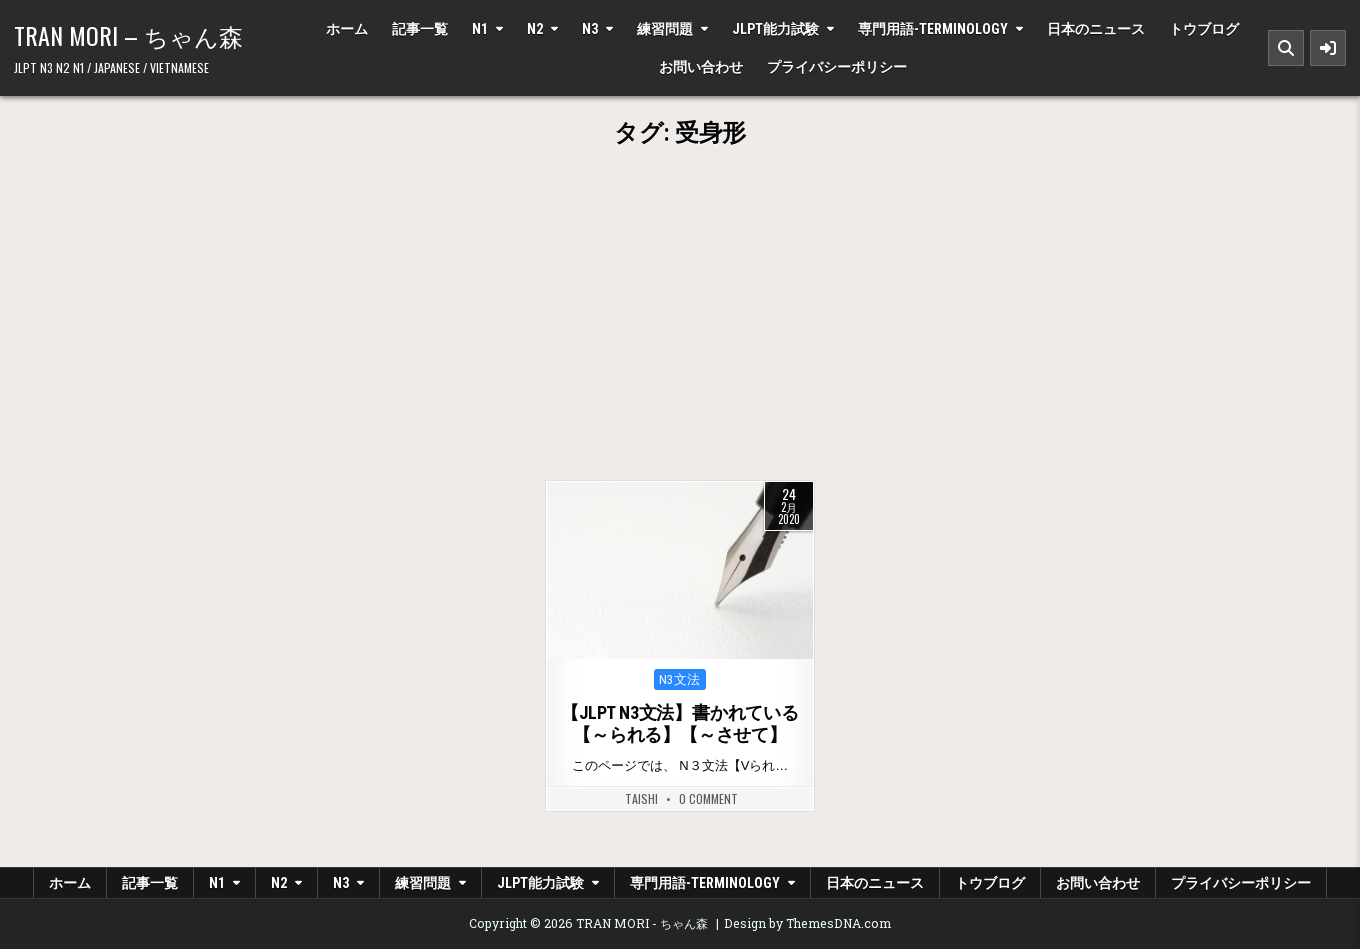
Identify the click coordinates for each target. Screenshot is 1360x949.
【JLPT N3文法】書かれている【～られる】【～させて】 (680, 723)
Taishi (641, 799)
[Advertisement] (680, 330)
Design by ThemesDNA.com (807, 923)
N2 (535, 29)
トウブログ (1204, 29)
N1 (480, 29)
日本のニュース (1096, 29)
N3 (590, 29)
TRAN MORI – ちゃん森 (128, 35)
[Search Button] (1286, 48)
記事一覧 (420, 29)
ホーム (347, 29)
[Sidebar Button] (1328, 48)
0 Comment (708, 799)
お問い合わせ (701, 67)
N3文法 (680, 679)
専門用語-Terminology (933, 29)
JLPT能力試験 (775, 29)
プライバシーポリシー (837, 67)
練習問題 (665, 29)
